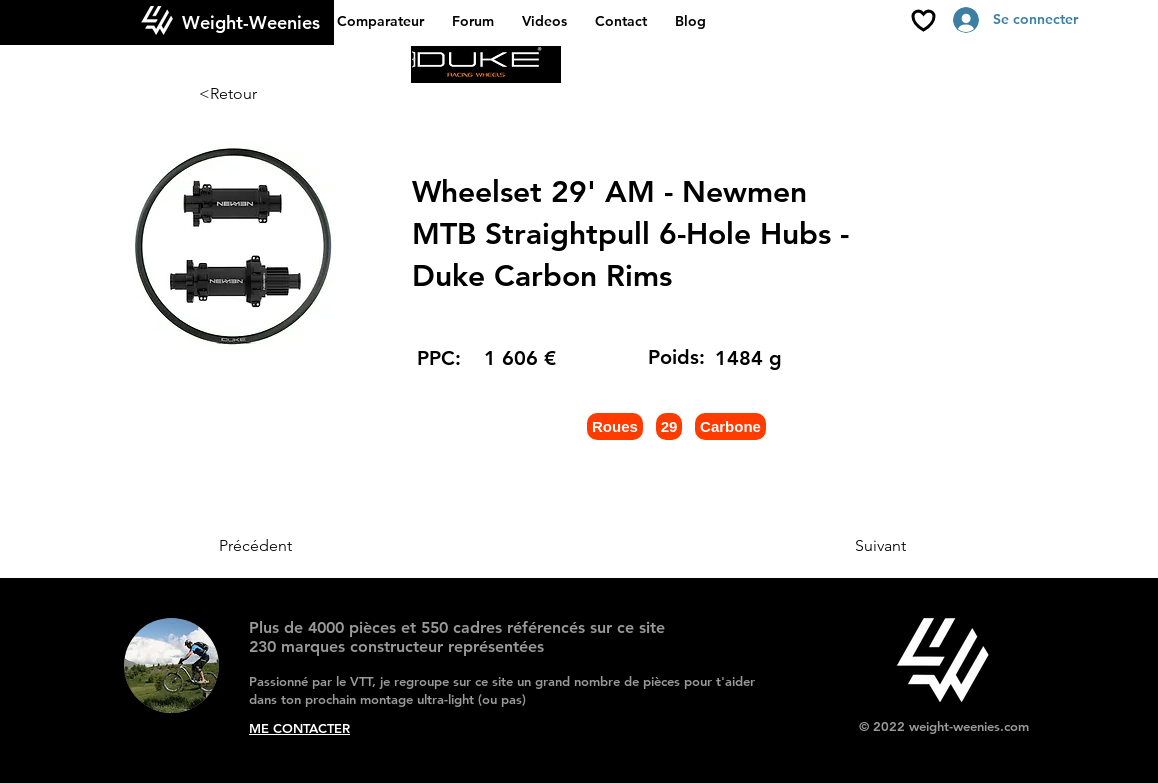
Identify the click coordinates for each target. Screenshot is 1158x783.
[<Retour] (265, 94)
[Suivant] (856, 546)
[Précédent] (285, 546)
